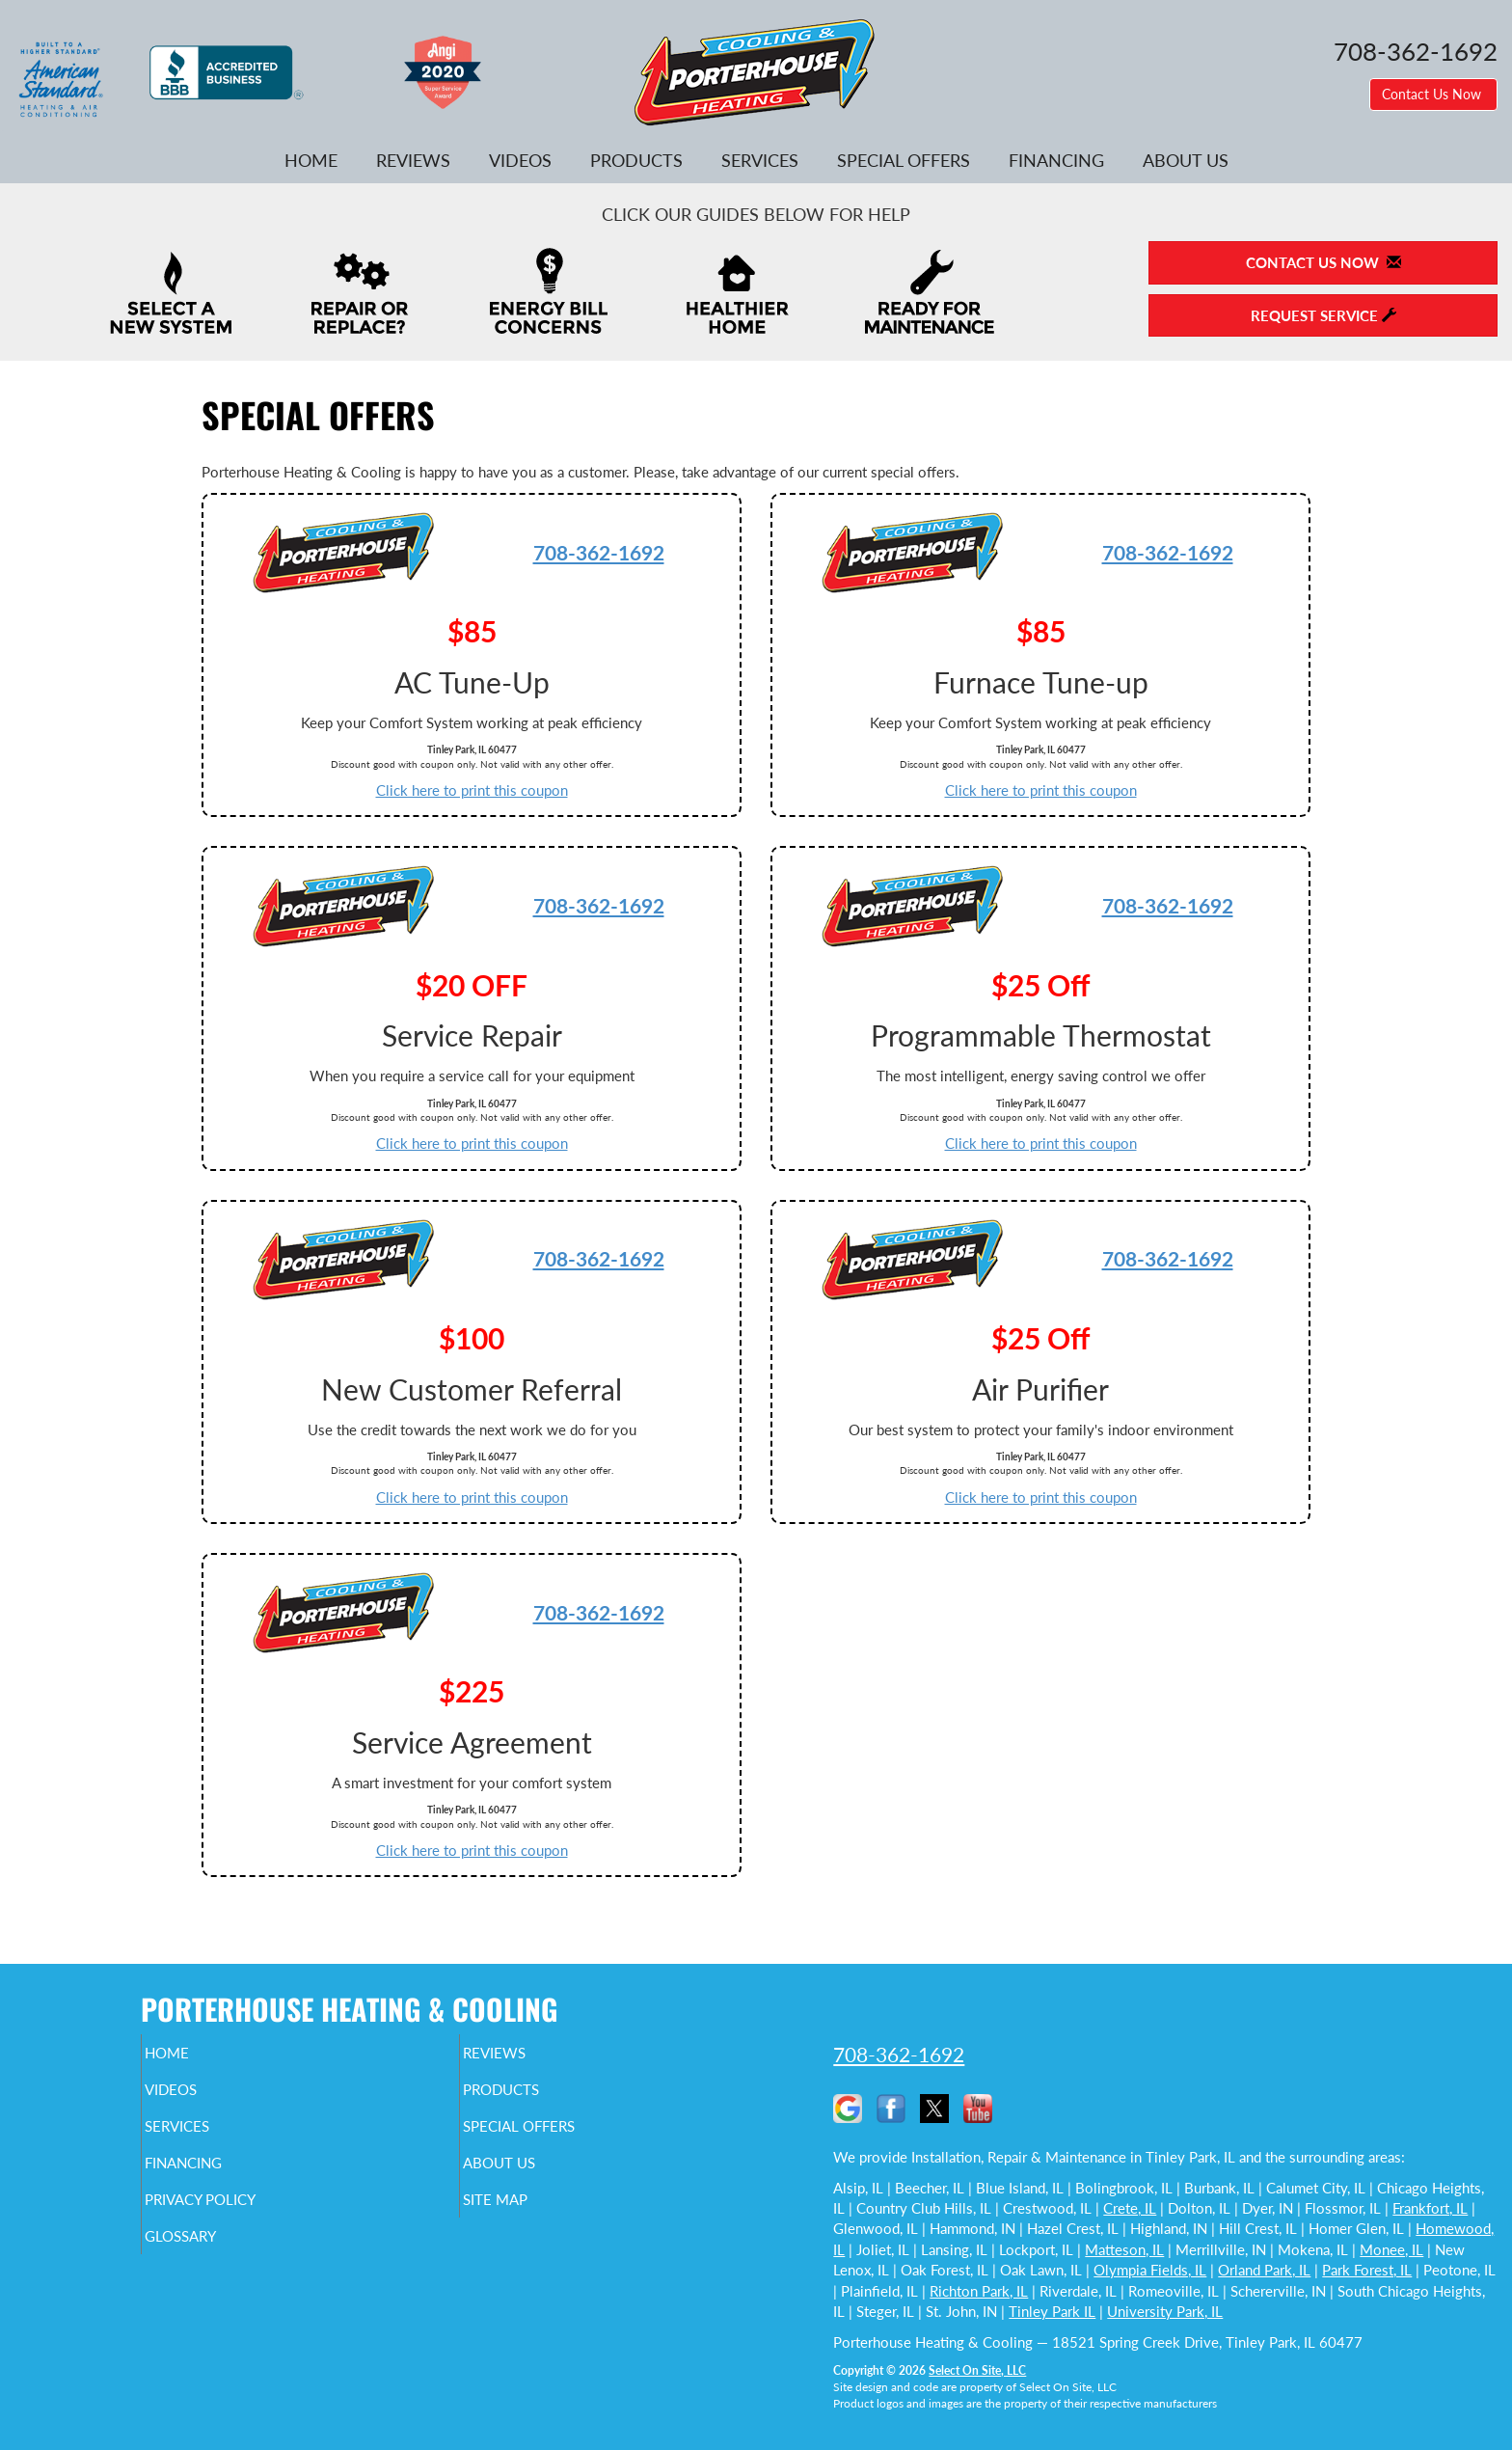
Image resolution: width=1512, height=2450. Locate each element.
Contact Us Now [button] (1433, 94)
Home (311, 160)
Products (636, 160)
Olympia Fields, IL (1150, 2269)
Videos (520, 160)
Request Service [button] (1323, 315)
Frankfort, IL (1430, 2208)
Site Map (528, 2216)
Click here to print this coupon (472, 790)
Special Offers (903, 160)
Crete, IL (1129, 2208)
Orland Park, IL (1264, 2269)
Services (759, 160)
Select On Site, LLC (977, 2370)
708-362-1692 (598, 552)
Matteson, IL (1124, 2249)
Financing (1056, 160)
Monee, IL (1391, 2249)
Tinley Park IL (1052, 2311)
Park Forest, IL (1367, 2269)
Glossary (213, 2257)
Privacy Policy (238, 2216)
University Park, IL (1165, 2311)
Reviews (413, 160)
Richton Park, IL (979, 2291)
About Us (1185, 160)
